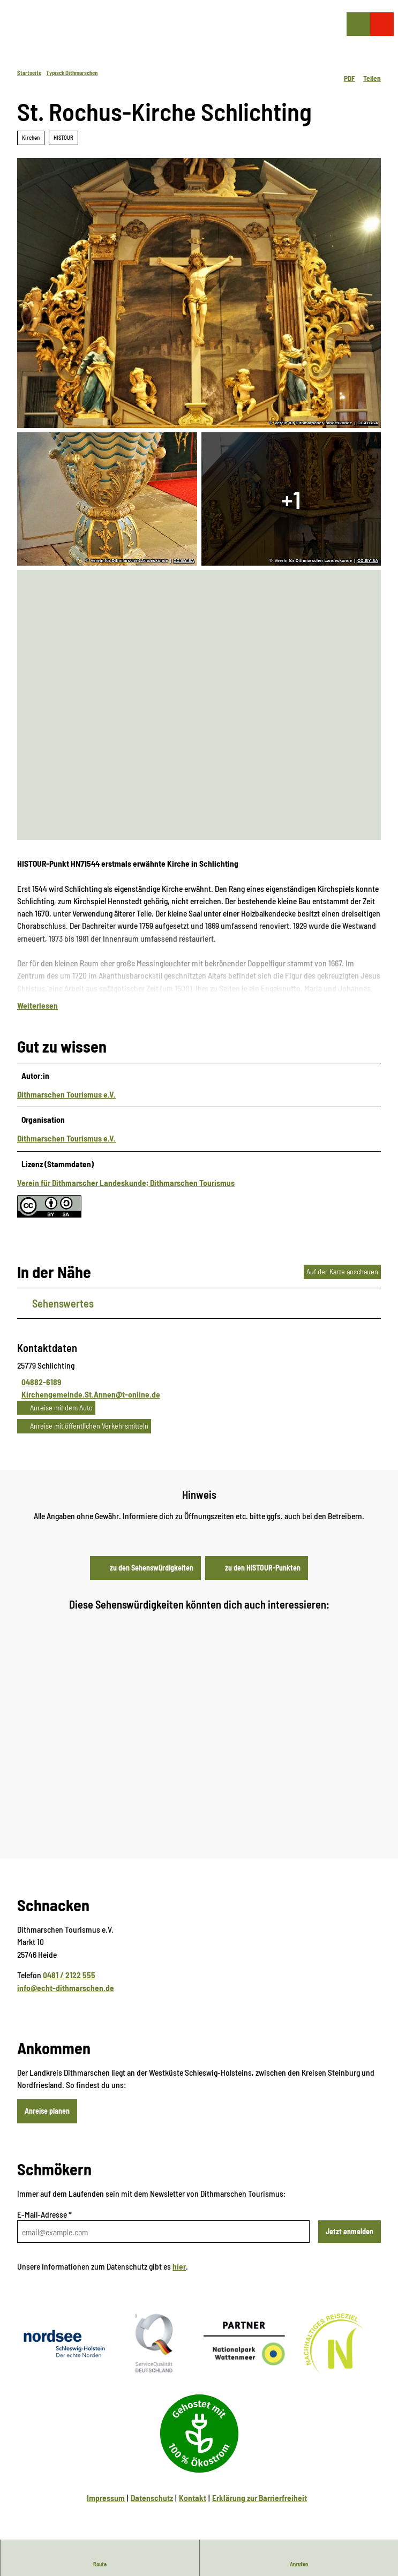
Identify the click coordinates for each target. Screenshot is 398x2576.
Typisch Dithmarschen (71, 72)
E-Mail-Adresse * (44, 2225)
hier (179, 2277)
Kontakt (192, 2508)
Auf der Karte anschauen (342, 1282)
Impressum (106, 2508)
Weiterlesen (37, 1016)
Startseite (29, 72)
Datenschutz (152, 2508)
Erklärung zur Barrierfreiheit (259, 2508)
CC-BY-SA (367, 423)
